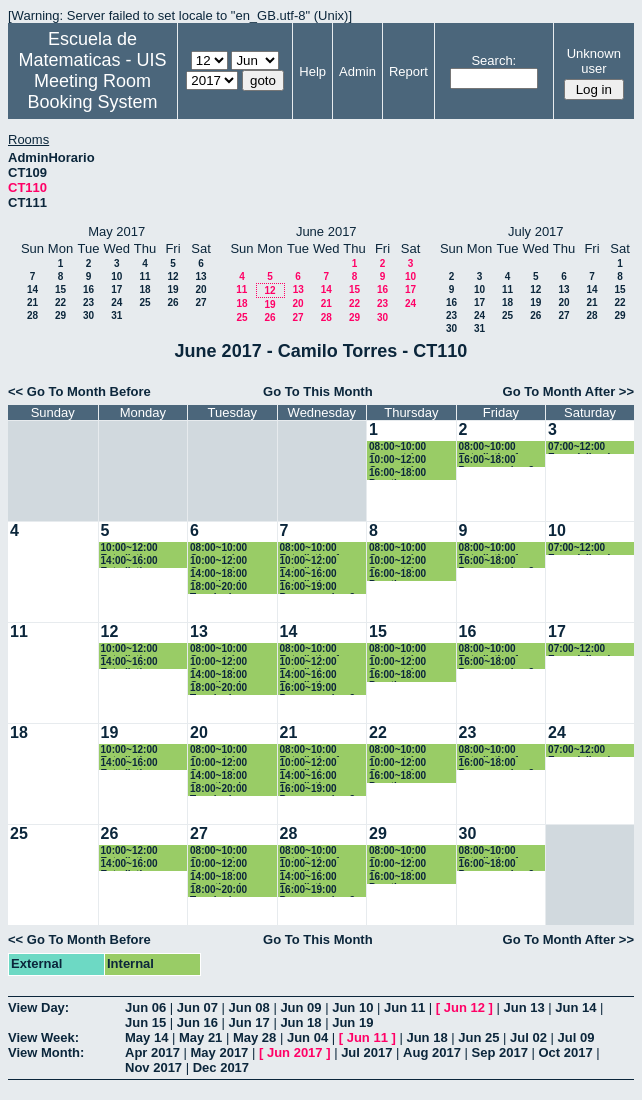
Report (408, 71)
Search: (493, 60)
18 (144, 289)
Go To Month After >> (568, 391)
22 (60, 302)
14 (32, 289)
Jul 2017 (366, 1052)
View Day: (38, 1007)
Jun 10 (352, 1007)
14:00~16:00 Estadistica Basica (129, 561)
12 (172, 276)
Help (312, 71)
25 (144, 302)
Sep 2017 (500, 1052)
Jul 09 (576, 1037)
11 (144, 276)
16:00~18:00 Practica (397, 473)
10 (116, 276)
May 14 (146, 1037)
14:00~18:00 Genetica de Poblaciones (219, 574)
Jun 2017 (295, 1052)
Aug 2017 (432, 1052)
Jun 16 (197, 1022)
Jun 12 (464, 1007)
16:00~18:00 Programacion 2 (497, 460)
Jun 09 (300, 1007)
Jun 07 (197, 1007)
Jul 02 (528, 1037)
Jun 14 (575, 1007)
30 (88, 315)
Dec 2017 (221, 1067)
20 (200, 289)
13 (200, 276)
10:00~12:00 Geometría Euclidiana (397, 460)
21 (32, 302)
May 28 (254, 1037)
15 (60, 289)
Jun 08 (249, 1007)
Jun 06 (145, 1007)
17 (116, 289)
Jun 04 (307, 1037)
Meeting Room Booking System (92, 91)
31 (116, 315)
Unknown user (594, 61)
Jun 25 (478, 1037)
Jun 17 (249, 1022)
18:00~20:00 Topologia (218, 587)
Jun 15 (145, 1022)
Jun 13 (523, 1007)
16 (88, 289)
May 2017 (220, 1052)
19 (172, 289)
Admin (357, 71)
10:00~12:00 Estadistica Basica (129, 548)
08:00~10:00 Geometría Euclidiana (397, 447)
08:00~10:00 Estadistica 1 (489, 447)
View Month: (46, 1052)
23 (88, 302)
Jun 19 (352, 1022)
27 (200, 302)
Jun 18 (300, 1022)
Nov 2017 (153, 1067)
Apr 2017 (152, 1052)
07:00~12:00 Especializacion (585, 447)
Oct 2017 (565, 1052)
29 (60, 315)
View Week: (43, 1037)
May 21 (200, 1037)
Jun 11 (404, 1007)
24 (116, 302)
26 (172, 302)
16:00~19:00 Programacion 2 (318, 587)
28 (32, 315)
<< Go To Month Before (79, 391)
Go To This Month (318, 391)
